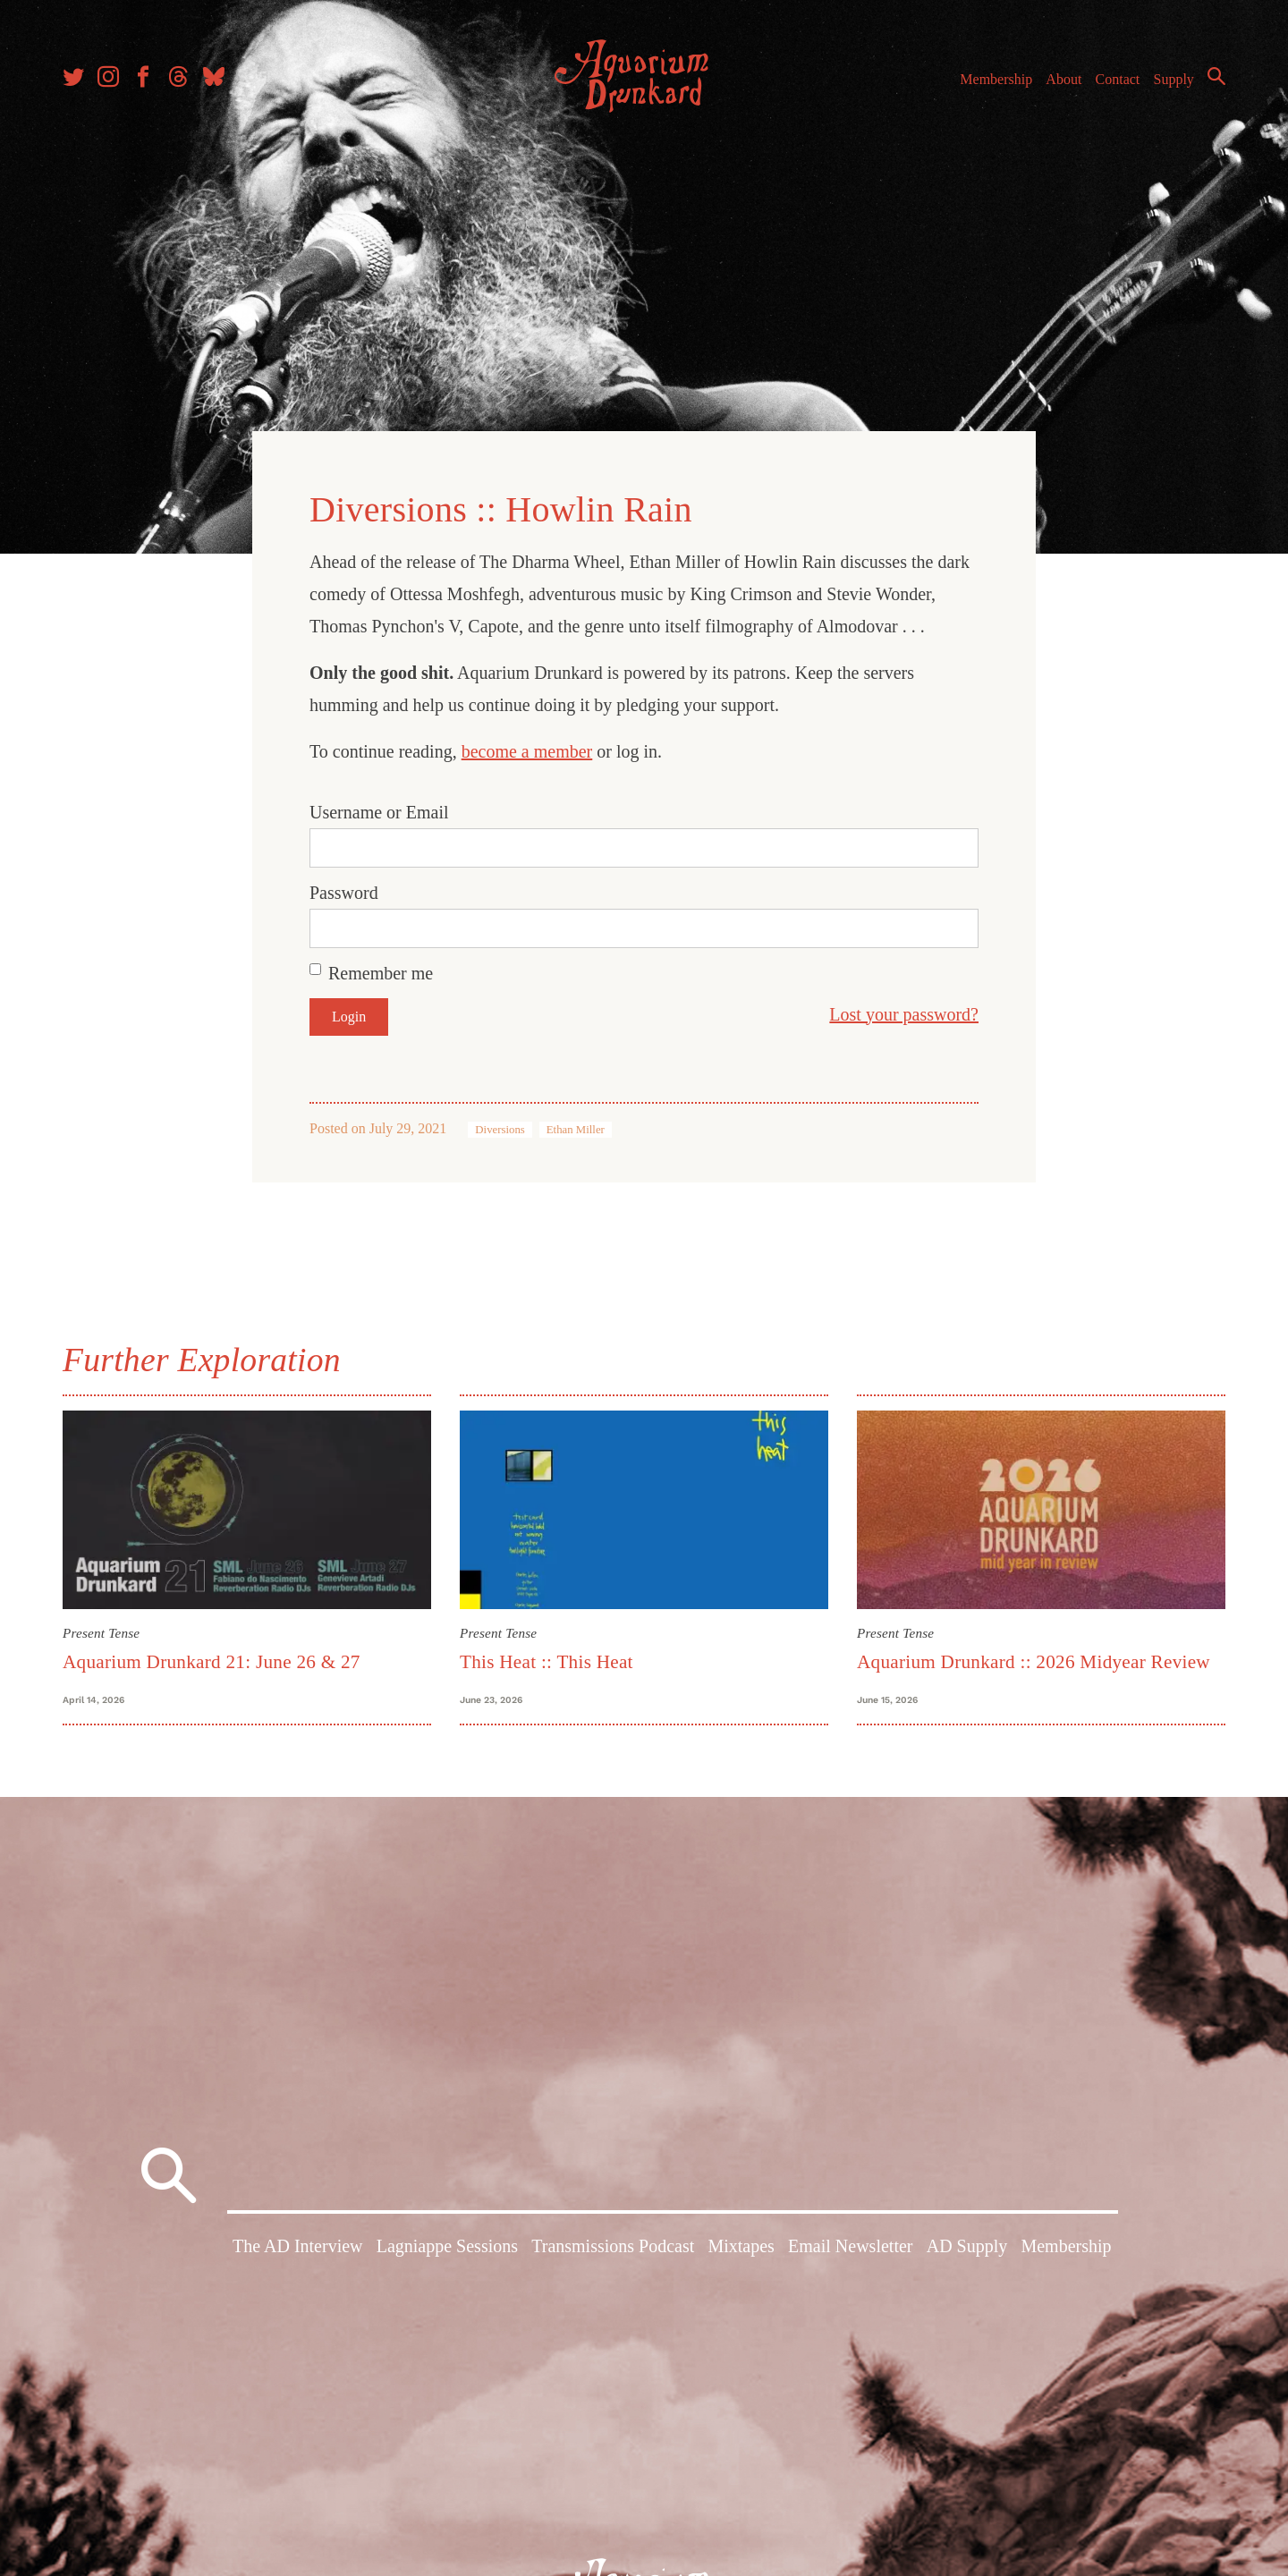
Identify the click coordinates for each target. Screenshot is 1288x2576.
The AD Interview (298, 2246)
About (1063, 79)
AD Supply (967, 2246)
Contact (1118, 79)
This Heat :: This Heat (546, 1662)
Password (343, 892)
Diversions (499, 1129)
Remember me (380, 973)
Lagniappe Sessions (447, 2246)
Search (1216, 76)
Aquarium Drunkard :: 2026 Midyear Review (1033, 1662)
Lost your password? (904, 1014)
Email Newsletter (850, 2246)
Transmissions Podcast (612, 2246)
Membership (996, 79)
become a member (527, 751)
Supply (1174, 79)
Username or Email (379, 812)
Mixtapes (741, 2246)
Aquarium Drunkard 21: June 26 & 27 (211, 1662)
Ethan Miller (576, 1129)
